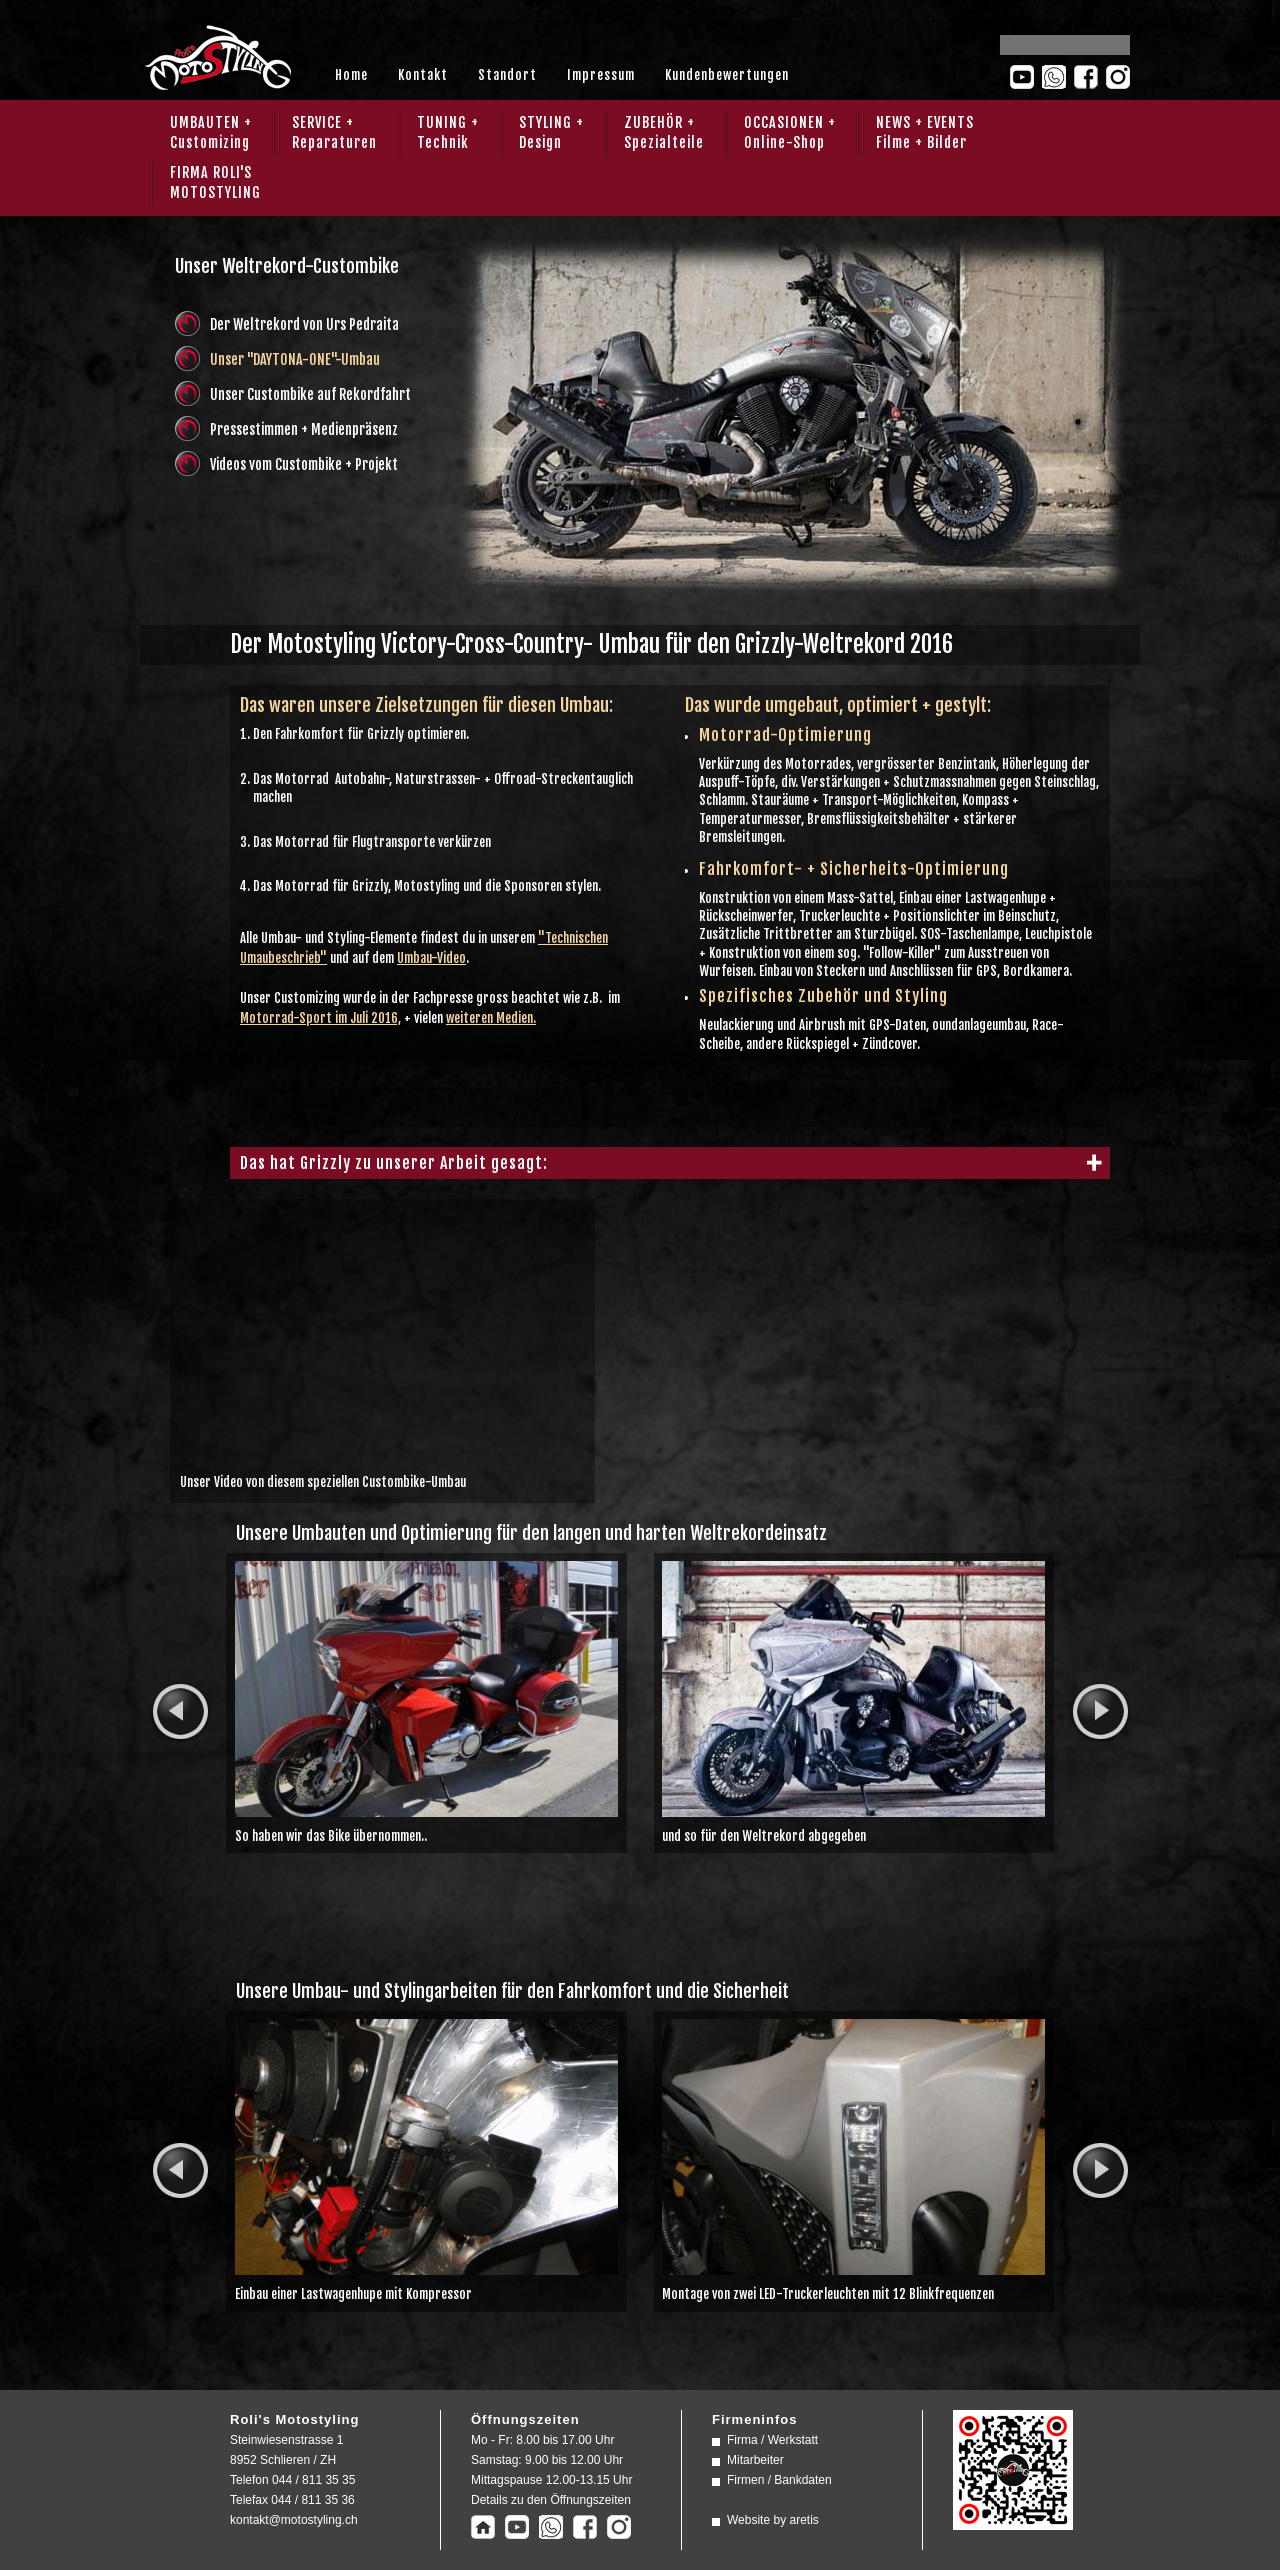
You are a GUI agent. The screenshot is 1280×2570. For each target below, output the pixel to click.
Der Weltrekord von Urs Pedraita (304, 324)
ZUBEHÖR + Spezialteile (664, 132)
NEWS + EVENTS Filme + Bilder (925, 132)
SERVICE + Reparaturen (334, 132)
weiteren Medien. (491, 1018)
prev (180, 1712)
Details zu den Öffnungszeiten (551, 2500)
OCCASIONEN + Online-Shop (790, 132)
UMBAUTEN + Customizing (211, 132)
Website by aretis (773, 2520)
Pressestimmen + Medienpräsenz (304, 429)
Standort (507, 75)
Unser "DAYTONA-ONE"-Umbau (295, 359)
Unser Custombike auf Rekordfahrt (310, 394)
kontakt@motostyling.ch (294, 2520)
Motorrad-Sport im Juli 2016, (320, 1018)
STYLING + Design (551, 132)
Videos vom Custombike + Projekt (304, 464)
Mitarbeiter (755, 2460)
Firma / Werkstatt (772, 2440)
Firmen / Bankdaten (779, 2480)
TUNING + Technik (448, 132)
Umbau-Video (431, 958)
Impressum (601, 75)
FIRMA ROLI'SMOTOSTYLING (215, 182)
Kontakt (423, 75)
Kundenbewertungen (727, 75)
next (1100, 1712)
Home (351, 75)
